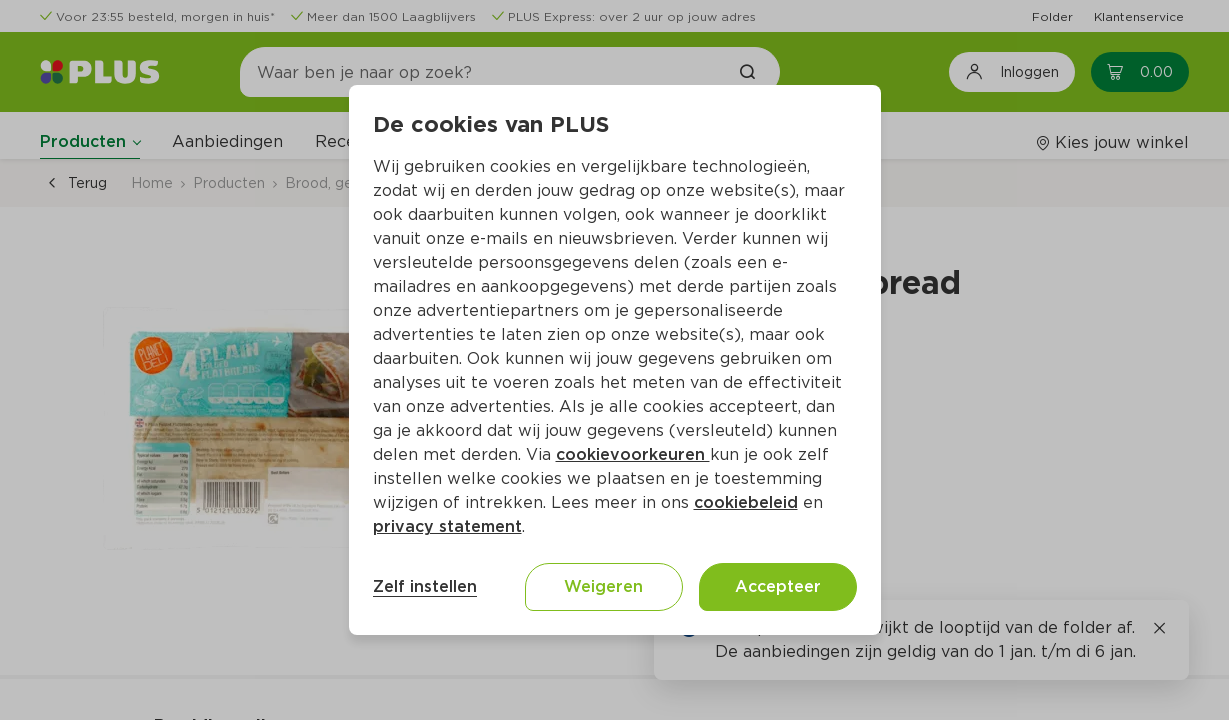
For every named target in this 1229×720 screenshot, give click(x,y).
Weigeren (603, 586)
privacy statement (447, 526)
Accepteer (778, 586)
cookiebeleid (746, 502)
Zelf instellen (425, 586)
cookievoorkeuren (633, 454)
